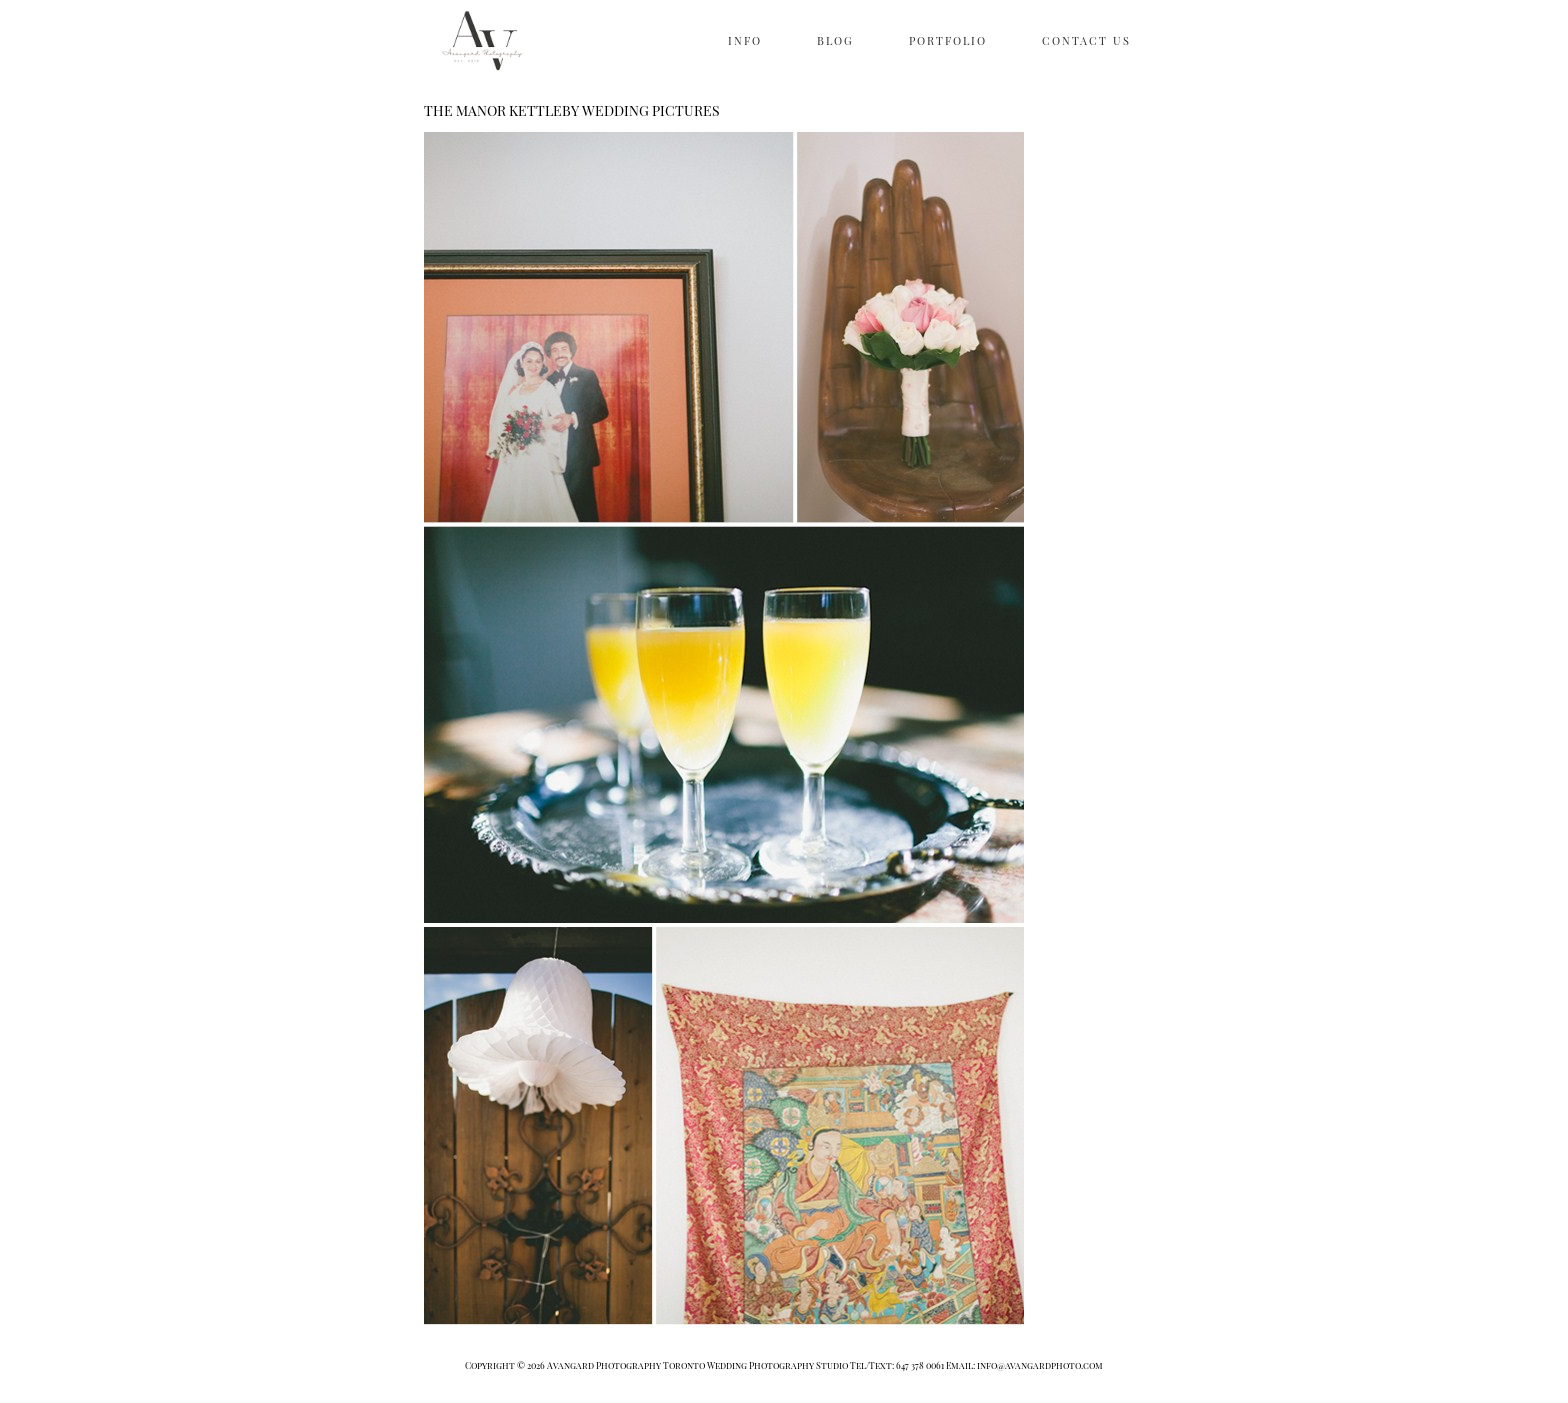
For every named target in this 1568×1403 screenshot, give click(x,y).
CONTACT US (1086, 40)
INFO (745, 40)
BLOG (835, 40)
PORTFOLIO (948, 40)
